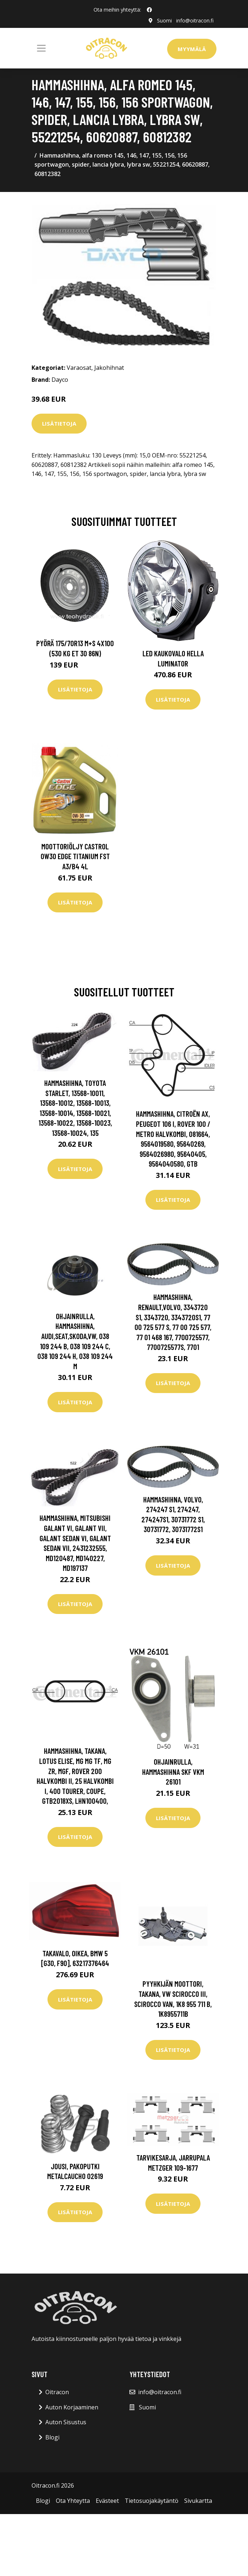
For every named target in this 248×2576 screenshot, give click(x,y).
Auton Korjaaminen (71, 2407)
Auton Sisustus (65, 2422)
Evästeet (107, 2501)
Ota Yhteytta (73, 2501)
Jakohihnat (109, 368)
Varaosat (79, 368)
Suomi (164, 20)
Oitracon (57, 2392)
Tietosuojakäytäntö (151, 2501)
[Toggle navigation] (41, 48)
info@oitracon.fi (195, 20)
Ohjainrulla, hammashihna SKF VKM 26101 (173, 1771)
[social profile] (149, 10)
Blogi (52, 2437)
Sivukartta (198, 2501)
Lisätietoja (59, 423)
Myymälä (192, 49)
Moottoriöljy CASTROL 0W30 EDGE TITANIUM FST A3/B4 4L (75, 856)
